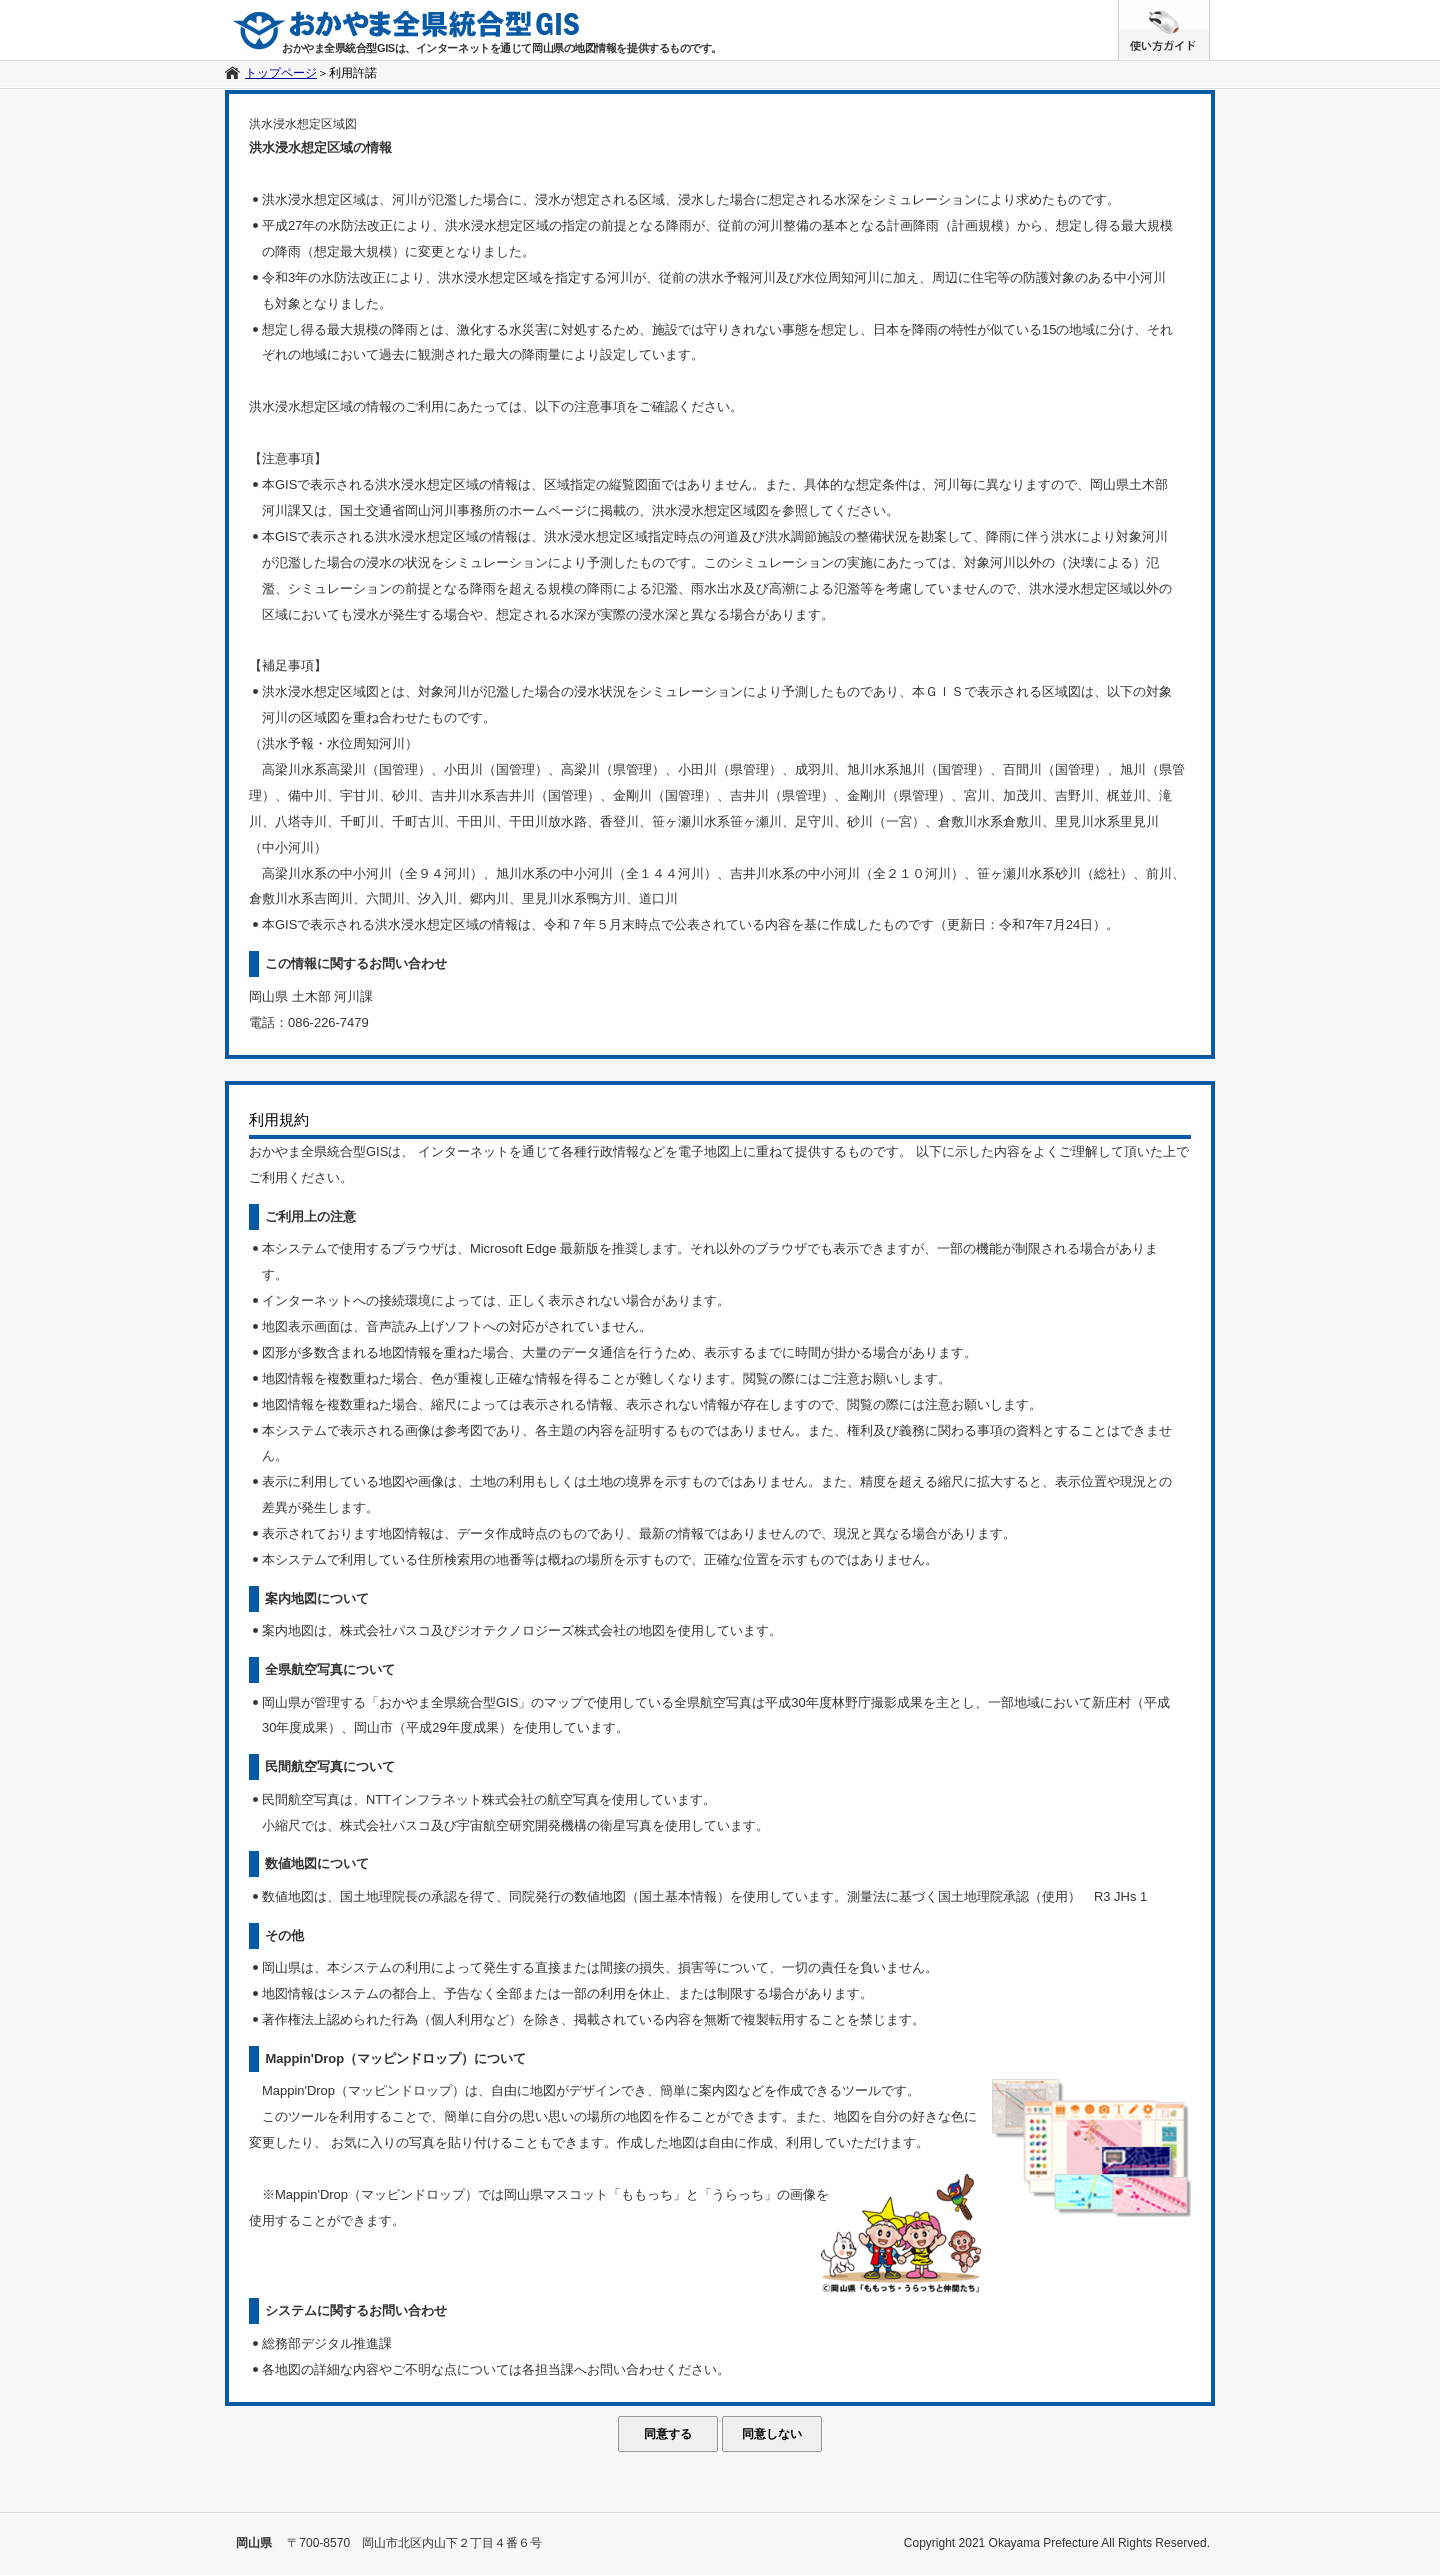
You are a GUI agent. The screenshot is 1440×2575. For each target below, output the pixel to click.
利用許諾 (353, 73)
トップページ (281, 73)
